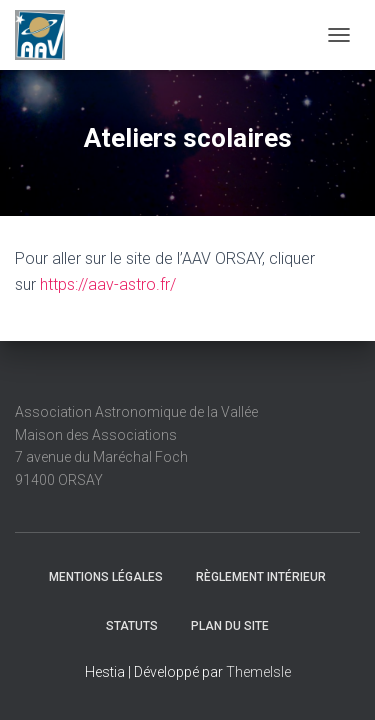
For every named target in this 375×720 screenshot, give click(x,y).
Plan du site (230, 626)
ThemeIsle (258, 672)
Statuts (132, 626)
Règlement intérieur (261, 577)
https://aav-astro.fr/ (108, 284)
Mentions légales (106, 577)
